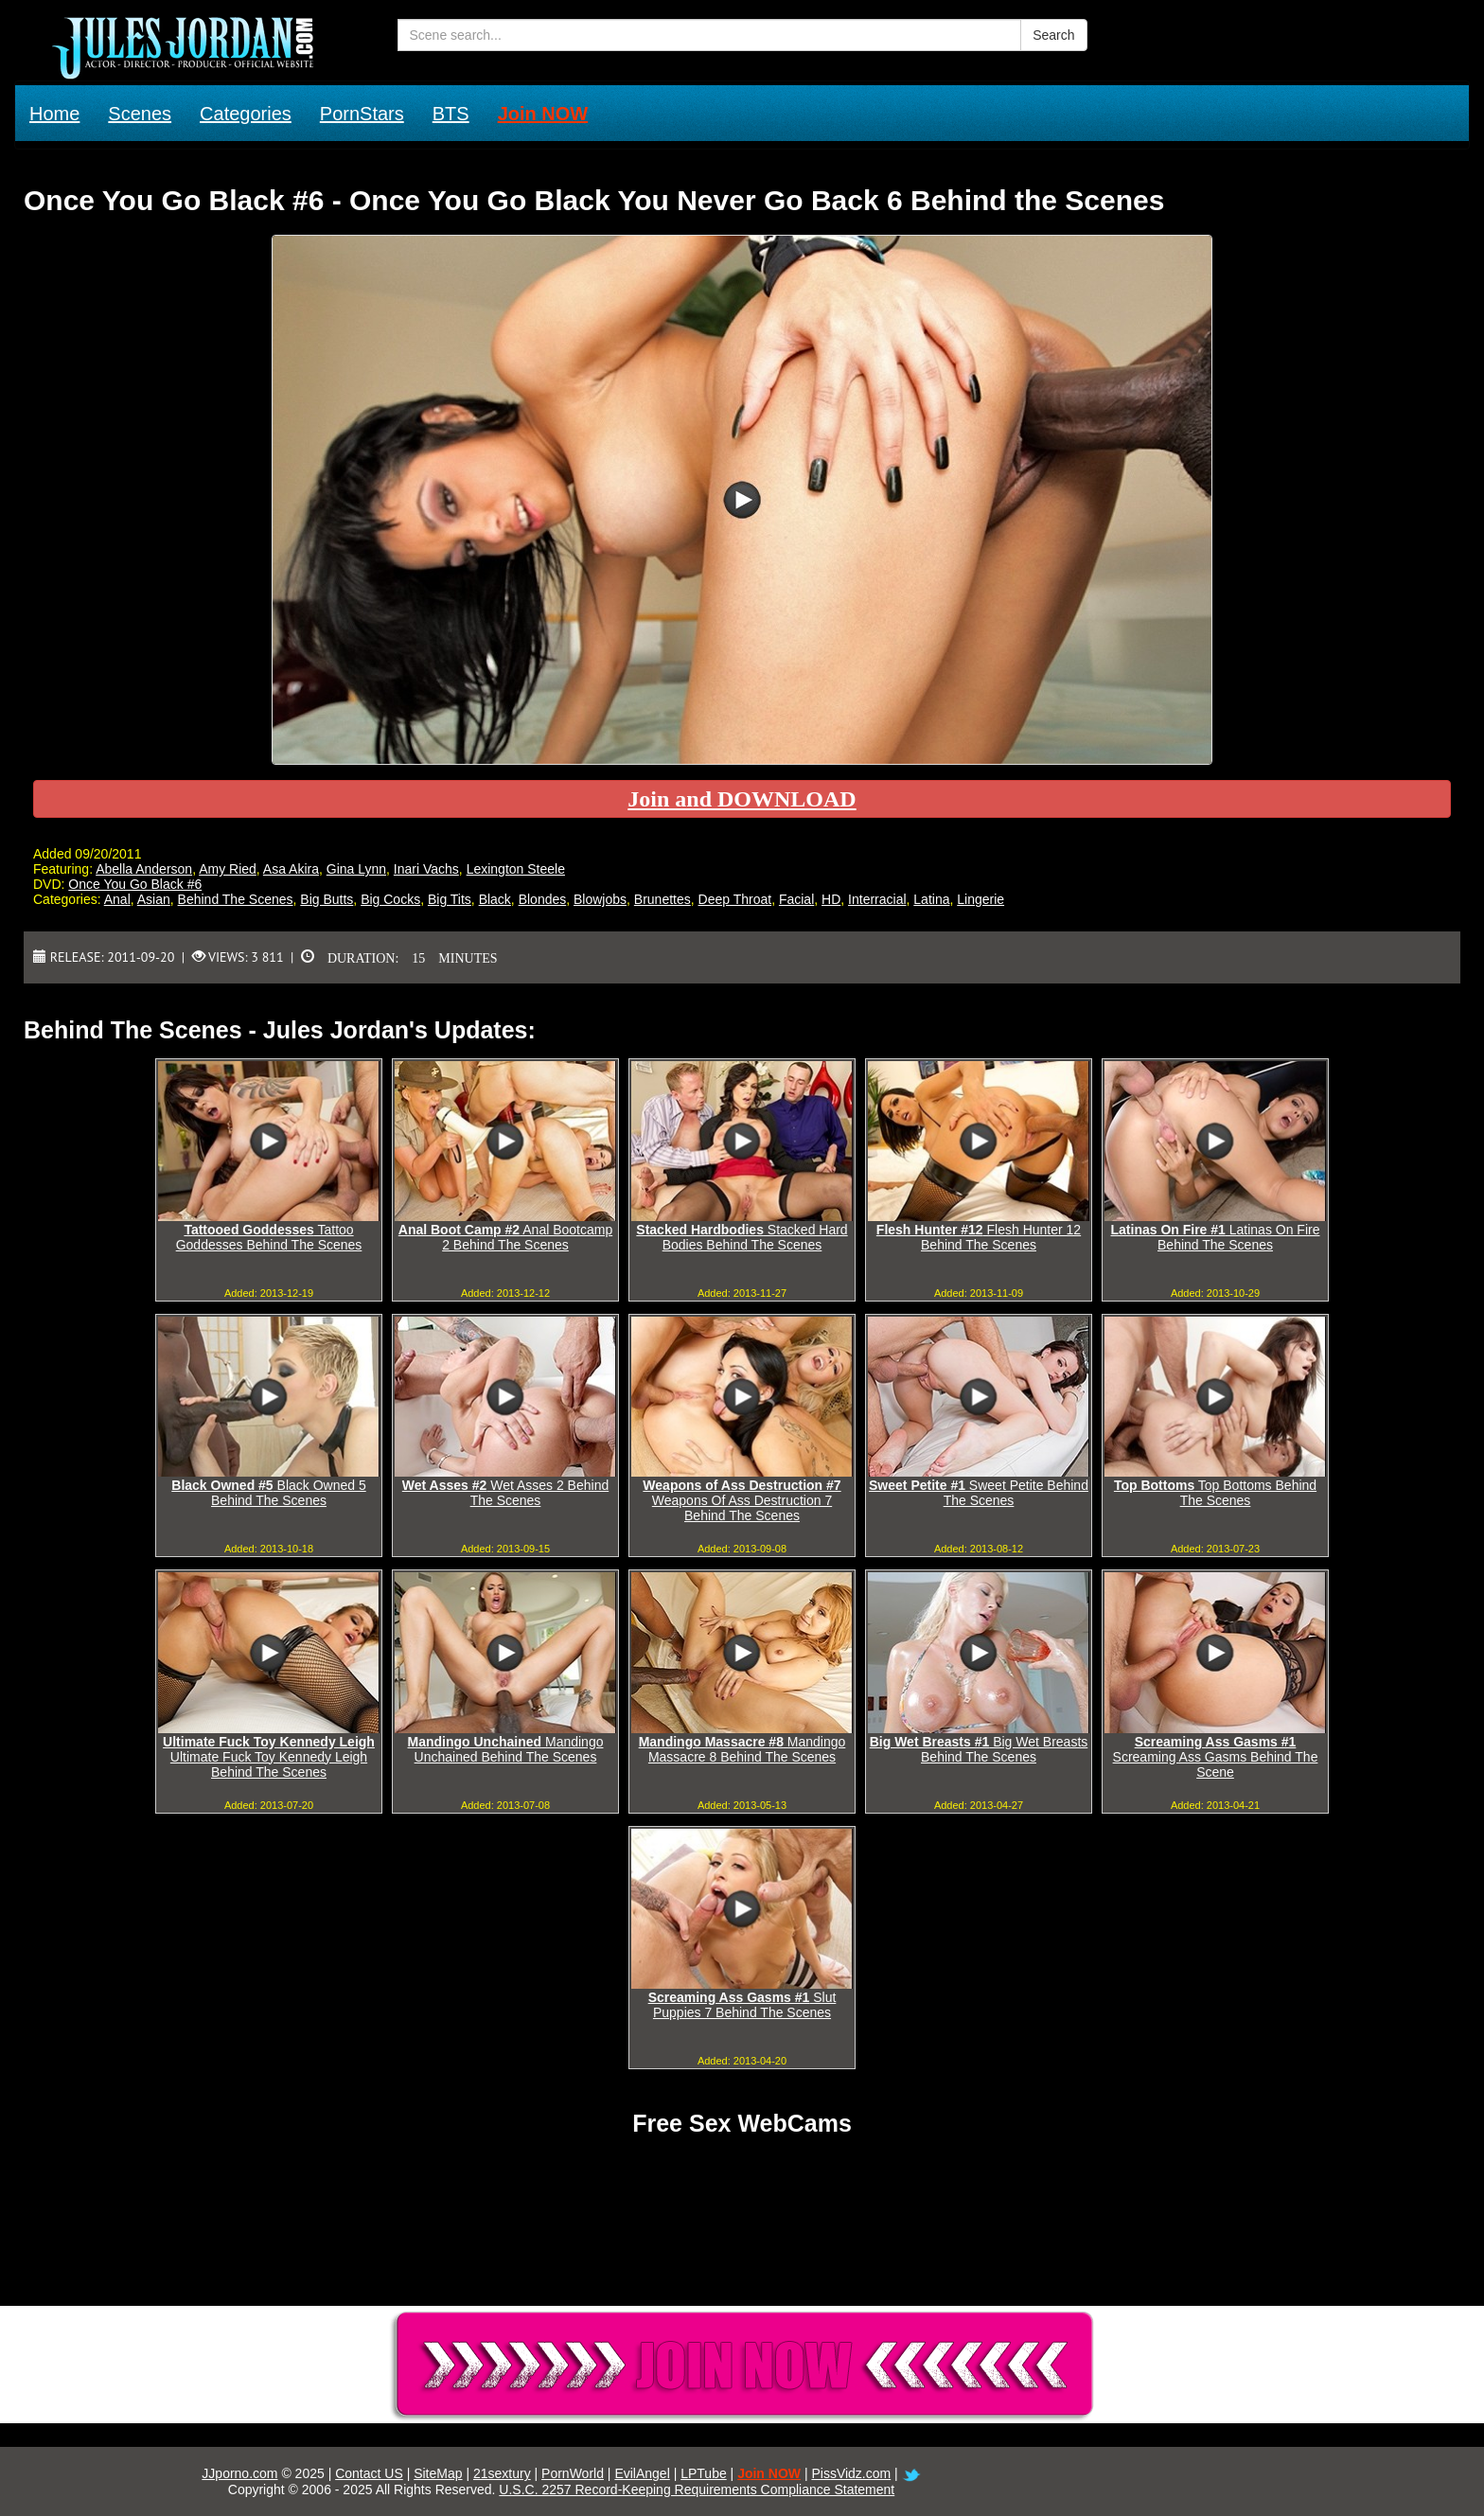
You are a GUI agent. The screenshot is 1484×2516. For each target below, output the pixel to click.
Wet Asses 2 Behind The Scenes (505, 1493)
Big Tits (449, 899)
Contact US (369, 2473)
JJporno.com (239, 2473)
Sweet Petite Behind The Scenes (978, 1493)
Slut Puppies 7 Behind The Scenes (742, 2005)
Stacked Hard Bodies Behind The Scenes (741, 1237)
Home (54, 113)
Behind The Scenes (235, 899)
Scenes (139, 113)
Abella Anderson (144, 869)
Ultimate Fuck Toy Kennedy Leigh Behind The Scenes (269, 1757)
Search (1053, 35)
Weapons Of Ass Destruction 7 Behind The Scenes (741, 1500)
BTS (451, 113)
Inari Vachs (426, 869)
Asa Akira (291, 869)
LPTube (703, 2473)
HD (831, 899)
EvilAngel (641, 2473)
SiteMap (438, 2473)
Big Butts (326, 899)
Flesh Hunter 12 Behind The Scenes (978, 1237)
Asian (153, 899)
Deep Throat (735, 899)
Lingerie (980, 899)
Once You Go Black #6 (135, 884)
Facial (796, 899)
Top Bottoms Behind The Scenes (1215, 1493)
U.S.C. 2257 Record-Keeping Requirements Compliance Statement (696, 2489)
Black (495, 899)
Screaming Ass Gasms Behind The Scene (1215, 1757)
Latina (931, 899)
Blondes (543, 899)
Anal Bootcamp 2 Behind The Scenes (505, 1237)
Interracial (877, 899)
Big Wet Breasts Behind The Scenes (979, 1749)
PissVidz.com (851, 2473)
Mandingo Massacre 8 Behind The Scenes (742, 1749)
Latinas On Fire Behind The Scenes (1215, 1237)
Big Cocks (390, 899)
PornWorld (572, 2473)
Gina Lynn (356, 869)
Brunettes (662, 899)
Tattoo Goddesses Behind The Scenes (269, 1237)
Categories (246, 113)
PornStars (362, 113)
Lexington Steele (516, 869)
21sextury (502, 2473)
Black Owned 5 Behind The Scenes (268, 1493)
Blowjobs (600, 899)
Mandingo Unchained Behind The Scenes (506, 1749)
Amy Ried (227, 869)
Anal (117, 899)
